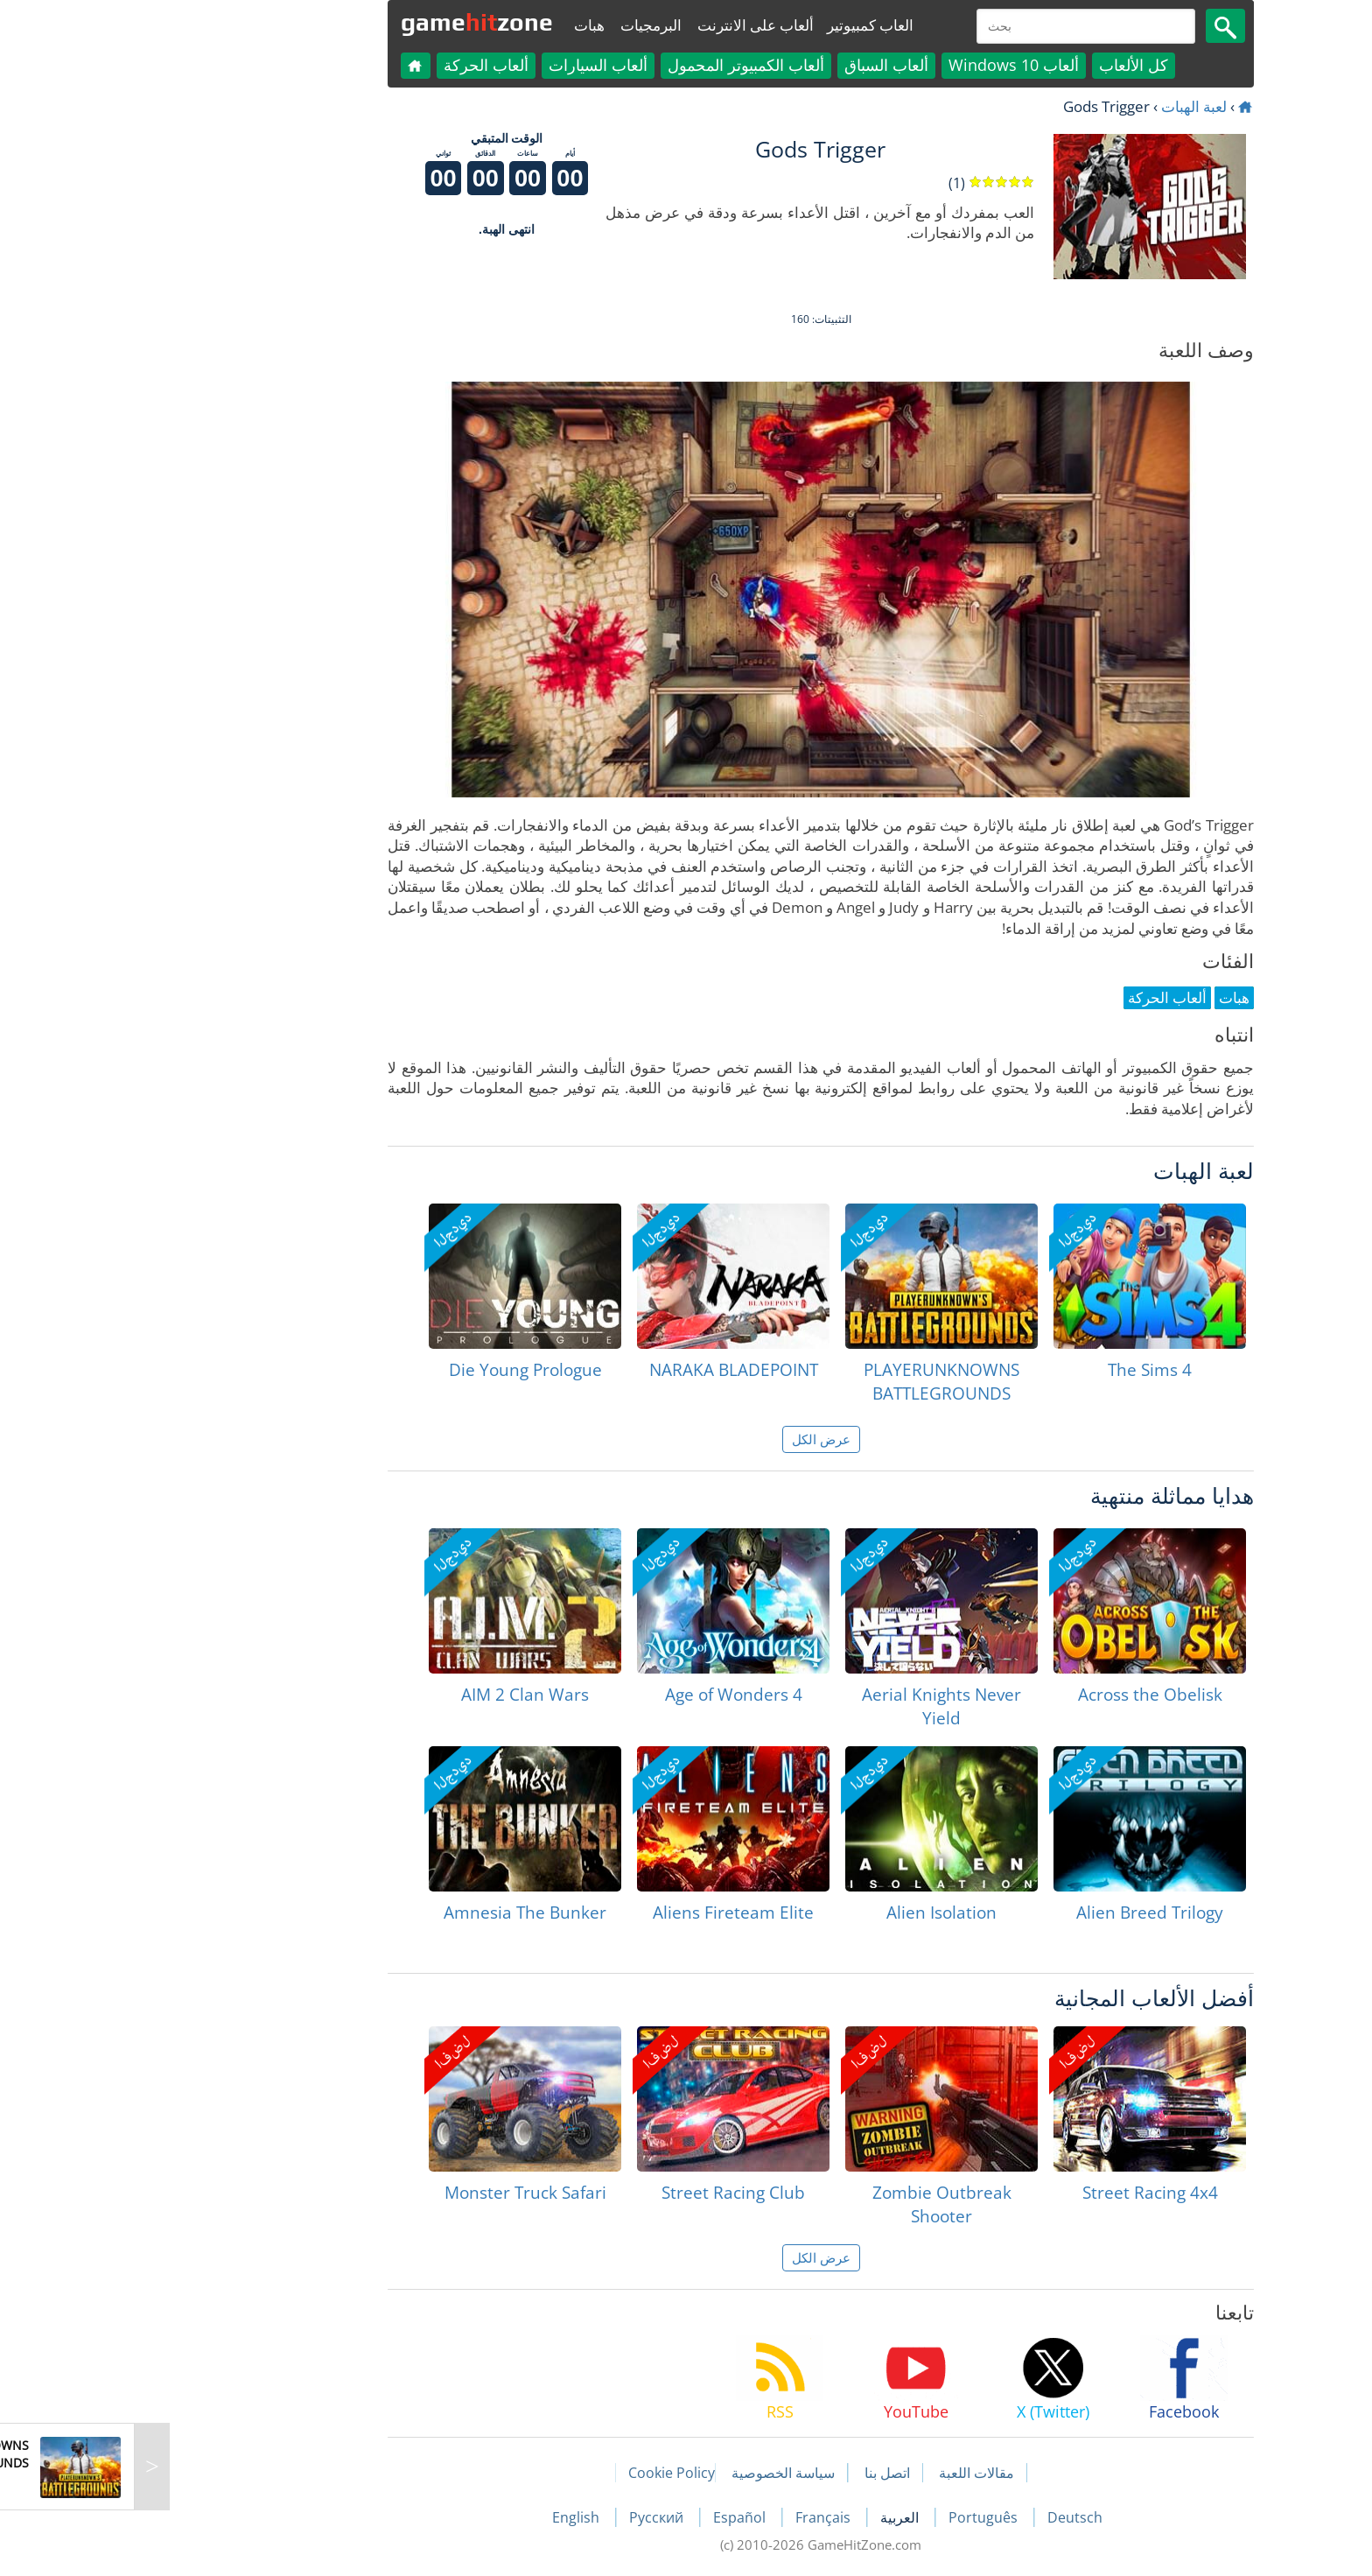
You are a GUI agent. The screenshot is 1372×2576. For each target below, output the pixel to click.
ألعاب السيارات (463, 64)
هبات (454, 25)
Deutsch (940, 2517)
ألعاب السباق (752, 64)
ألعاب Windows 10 (879, 64)
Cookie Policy (537, 2472)
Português (850, 2517)
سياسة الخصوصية (648, 2472)
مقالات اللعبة (841, 2472)
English (442, 2517)
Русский (523, 2517)
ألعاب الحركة (351, 64)
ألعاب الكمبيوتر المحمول (611, 64)
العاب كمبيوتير (735, 25)
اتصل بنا (752, 2472)
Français (690, 2517)
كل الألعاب (998, 64)
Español (606, 2517)
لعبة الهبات (1059, 106)
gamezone (342, 22)
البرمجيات (516, 25)
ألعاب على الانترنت (621, 25)
